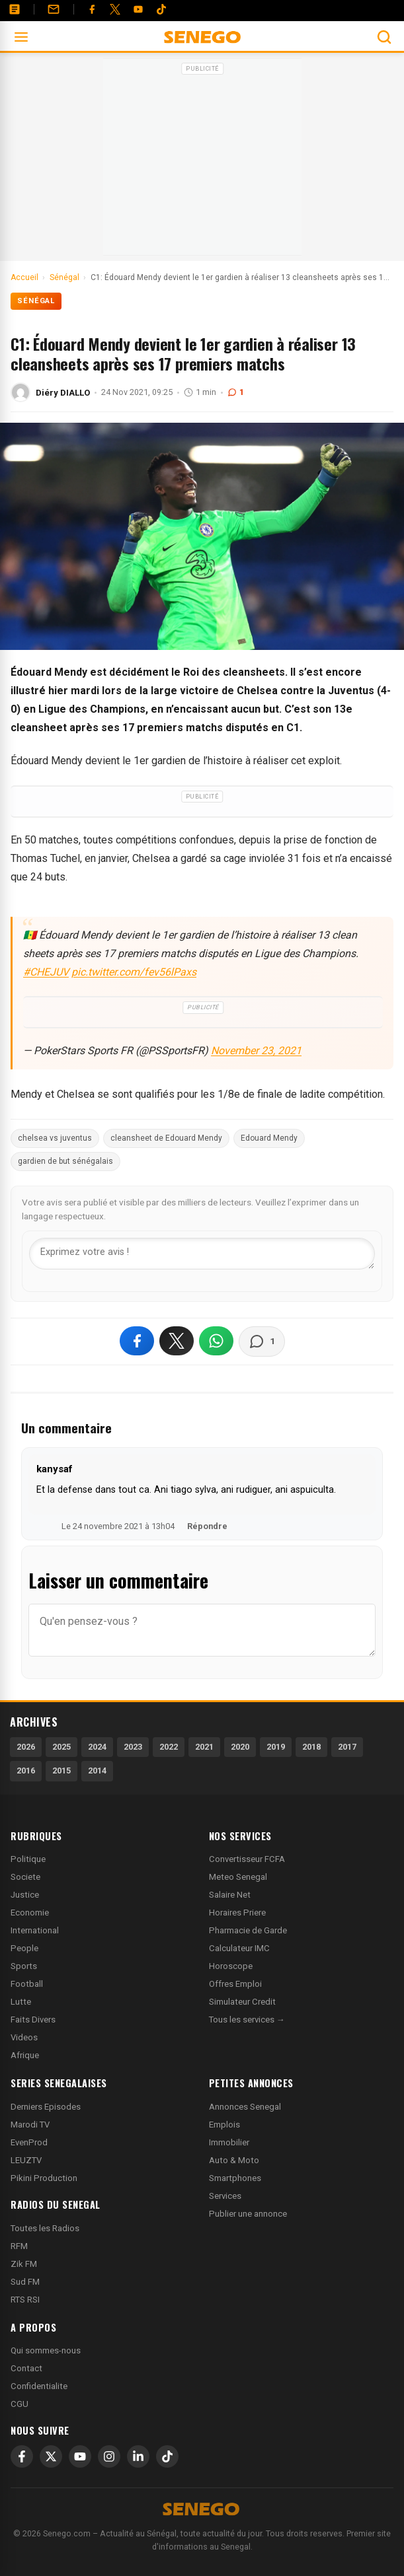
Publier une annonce (248, 2214)
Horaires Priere (237, 1912)
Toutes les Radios (45, 2228)
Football (27, 1984)
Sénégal (36, 301)
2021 (204, 1747)
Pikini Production (44, 2178)
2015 (61, 1770)
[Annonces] (14, 9)
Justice (25, 1895)
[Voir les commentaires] (262, 1341)
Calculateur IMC (239, 1948)
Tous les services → (247, 2019)
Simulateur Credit (242, 2002)
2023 (133, 1747)
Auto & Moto (234, 2160)
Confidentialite (39, 2386)
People (24, 1948)
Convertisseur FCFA (247, 1859)
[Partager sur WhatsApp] (216, 1340)
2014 (97, 1770)
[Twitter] (115, 9)
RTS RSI (25, 2300)
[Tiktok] (161, 9)
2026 (26, 1747)
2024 (97, 1747)
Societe (25, 1877)
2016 (26, 1770)
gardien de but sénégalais (65, 1161)
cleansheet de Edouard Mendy (166, 1138)
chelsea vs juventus (55, 1138)
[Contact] (53, 9)
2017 (347, 1747)
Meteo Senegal (238, 1877)
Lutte (21, 2002)
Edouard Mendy (269, 1138)
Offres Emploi (235, 1984)
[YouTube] (138, 9)
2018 (311, 1747)
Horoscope (231, 1966)
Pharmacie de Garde (248, 1930)
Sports (24, 1966)
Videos (24, 2037)
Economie (30, 1912)
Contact (26, 2368)
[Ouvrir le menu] (21, 37)
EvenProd (29, 2142)
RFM (19, 2246)
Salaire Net (230, 1895)
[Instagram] (109, 2456)
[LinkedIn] (138, 2456)
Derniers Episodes (46, 2107)
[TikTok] (167, 2456)
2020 (240, 1747)
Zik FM (24, 2264)
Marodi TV (30, 2124)
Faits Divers (33, 2019)
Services (225, 2196)
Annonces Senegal (245, 2107)
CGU (19, 2404)
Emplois (224, 2124)
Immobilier (229, 2142)
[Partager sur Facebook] (137, 1340)
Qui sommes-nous (46, 2350)
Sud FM (25, 2282)
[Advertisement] (202, 161)
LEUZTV (26, 2160)
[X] (51, 2456)
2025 (61, 1747)
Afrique (25, 2055)
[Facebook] (92, 9)
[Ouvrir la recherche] (384, 37)
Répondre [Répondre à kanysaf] (207, 1526)
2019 (275, 1747)
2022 (168, 1747)
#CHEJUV (46, 972)
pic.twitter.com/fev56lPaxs (133, 972)
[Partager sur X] (176, 1340)
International (35, 1930)
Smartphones (235, 2178)
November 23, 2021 (256, 1050)
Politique (28, 1859)
